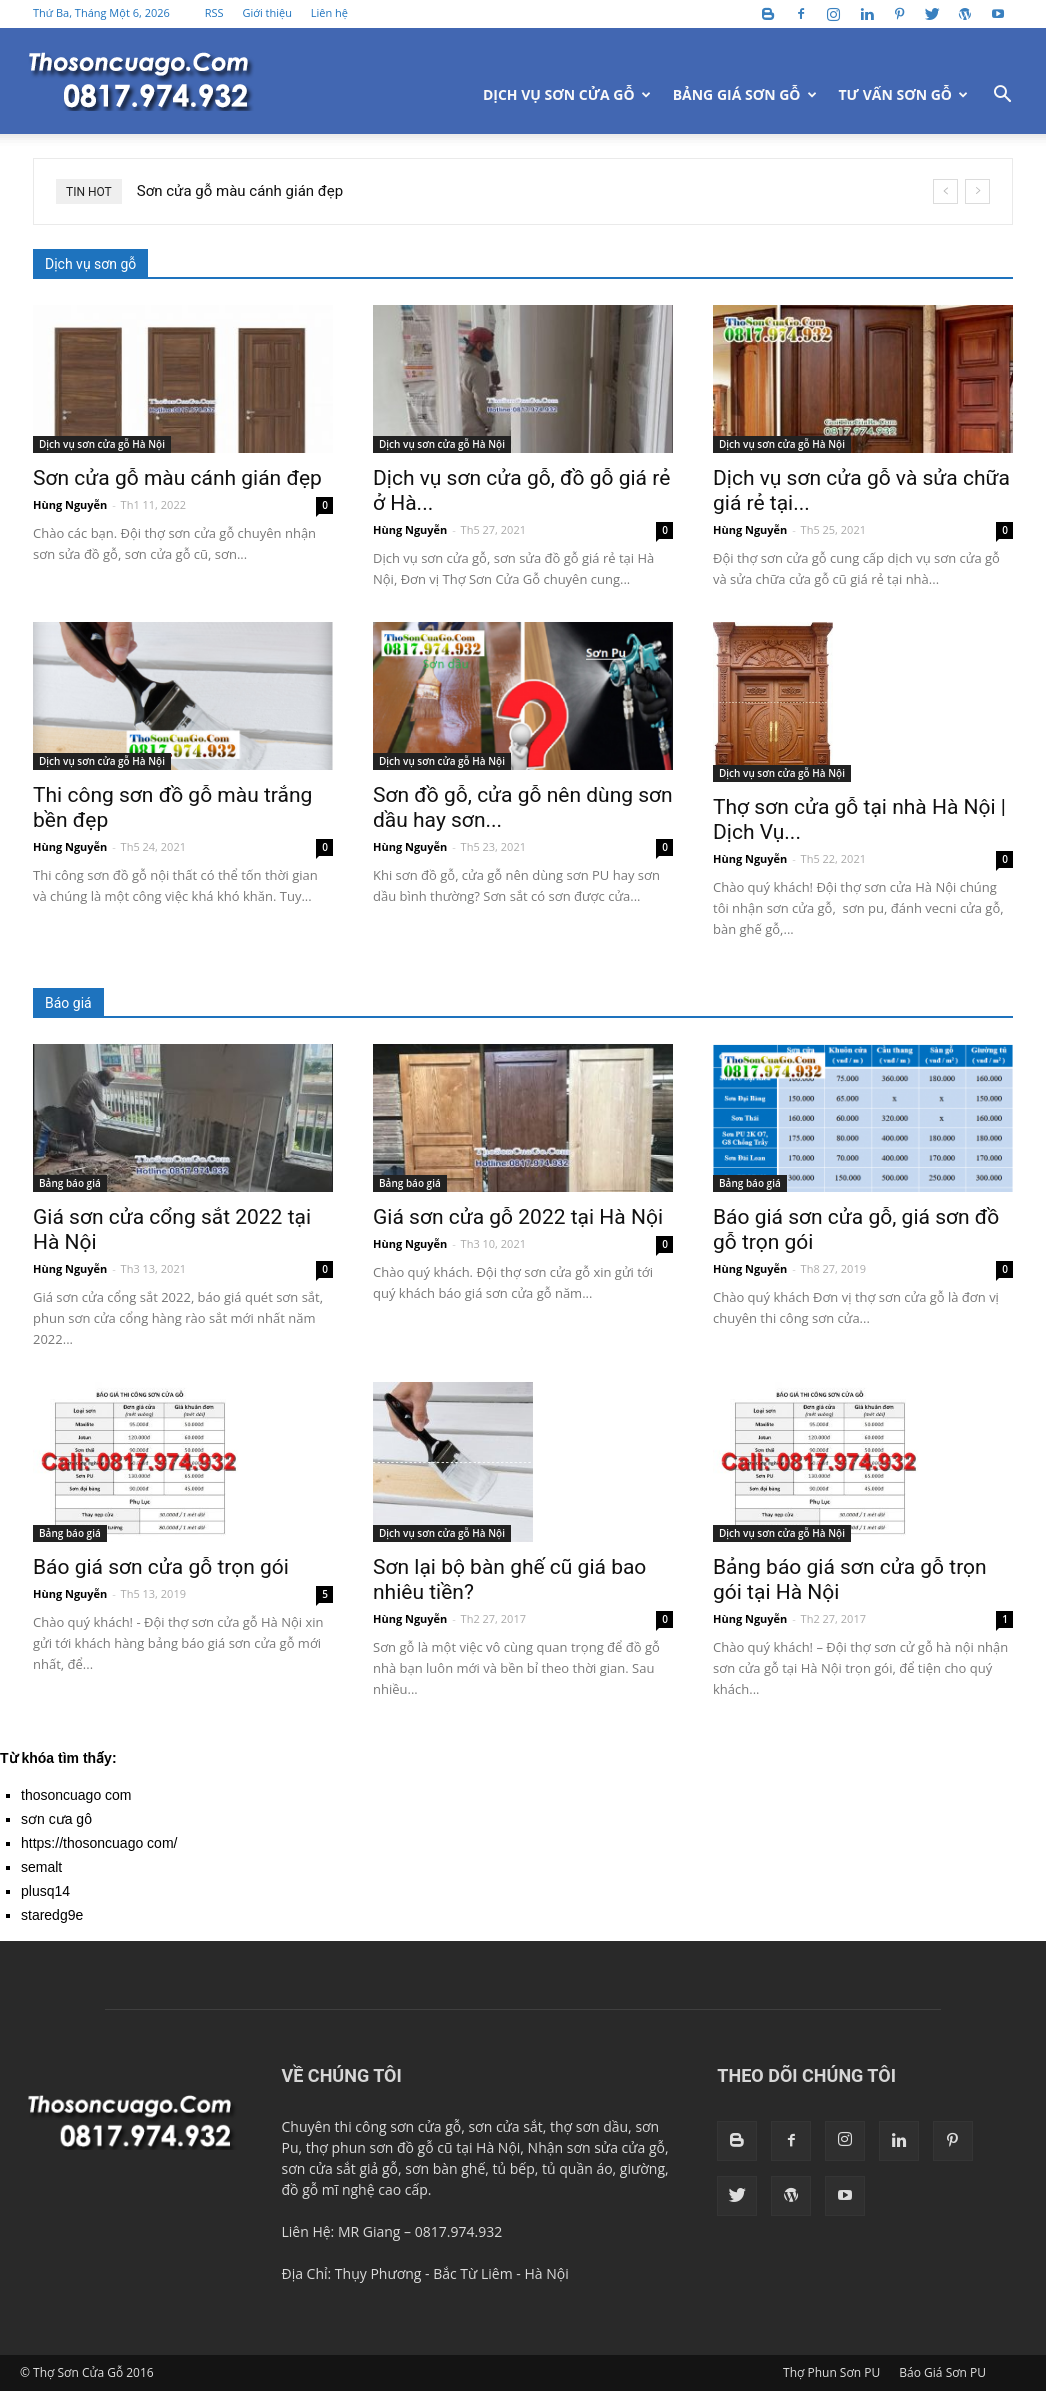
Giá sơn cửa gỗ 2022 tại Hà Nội (518, 1217)
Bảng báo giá (70, 1183)
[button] (1002, 96)
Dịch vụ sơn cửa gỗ (567, 94)
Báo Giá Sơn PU (942, 2372)
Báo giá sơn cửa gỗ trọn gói (161, 1567)
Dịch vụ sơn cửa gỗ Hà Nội (102, 444)
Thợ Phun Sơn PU (831, 2372)
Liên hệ (329, 12)
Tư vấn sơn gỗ (903, 94)
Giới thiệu (267, 12)
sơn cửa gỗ (425, 2126)
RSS (214, 12)
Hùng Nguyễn (70, 504)
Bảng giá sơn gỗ (745, 94)
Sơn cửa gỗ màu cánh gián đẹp (240, 191)
